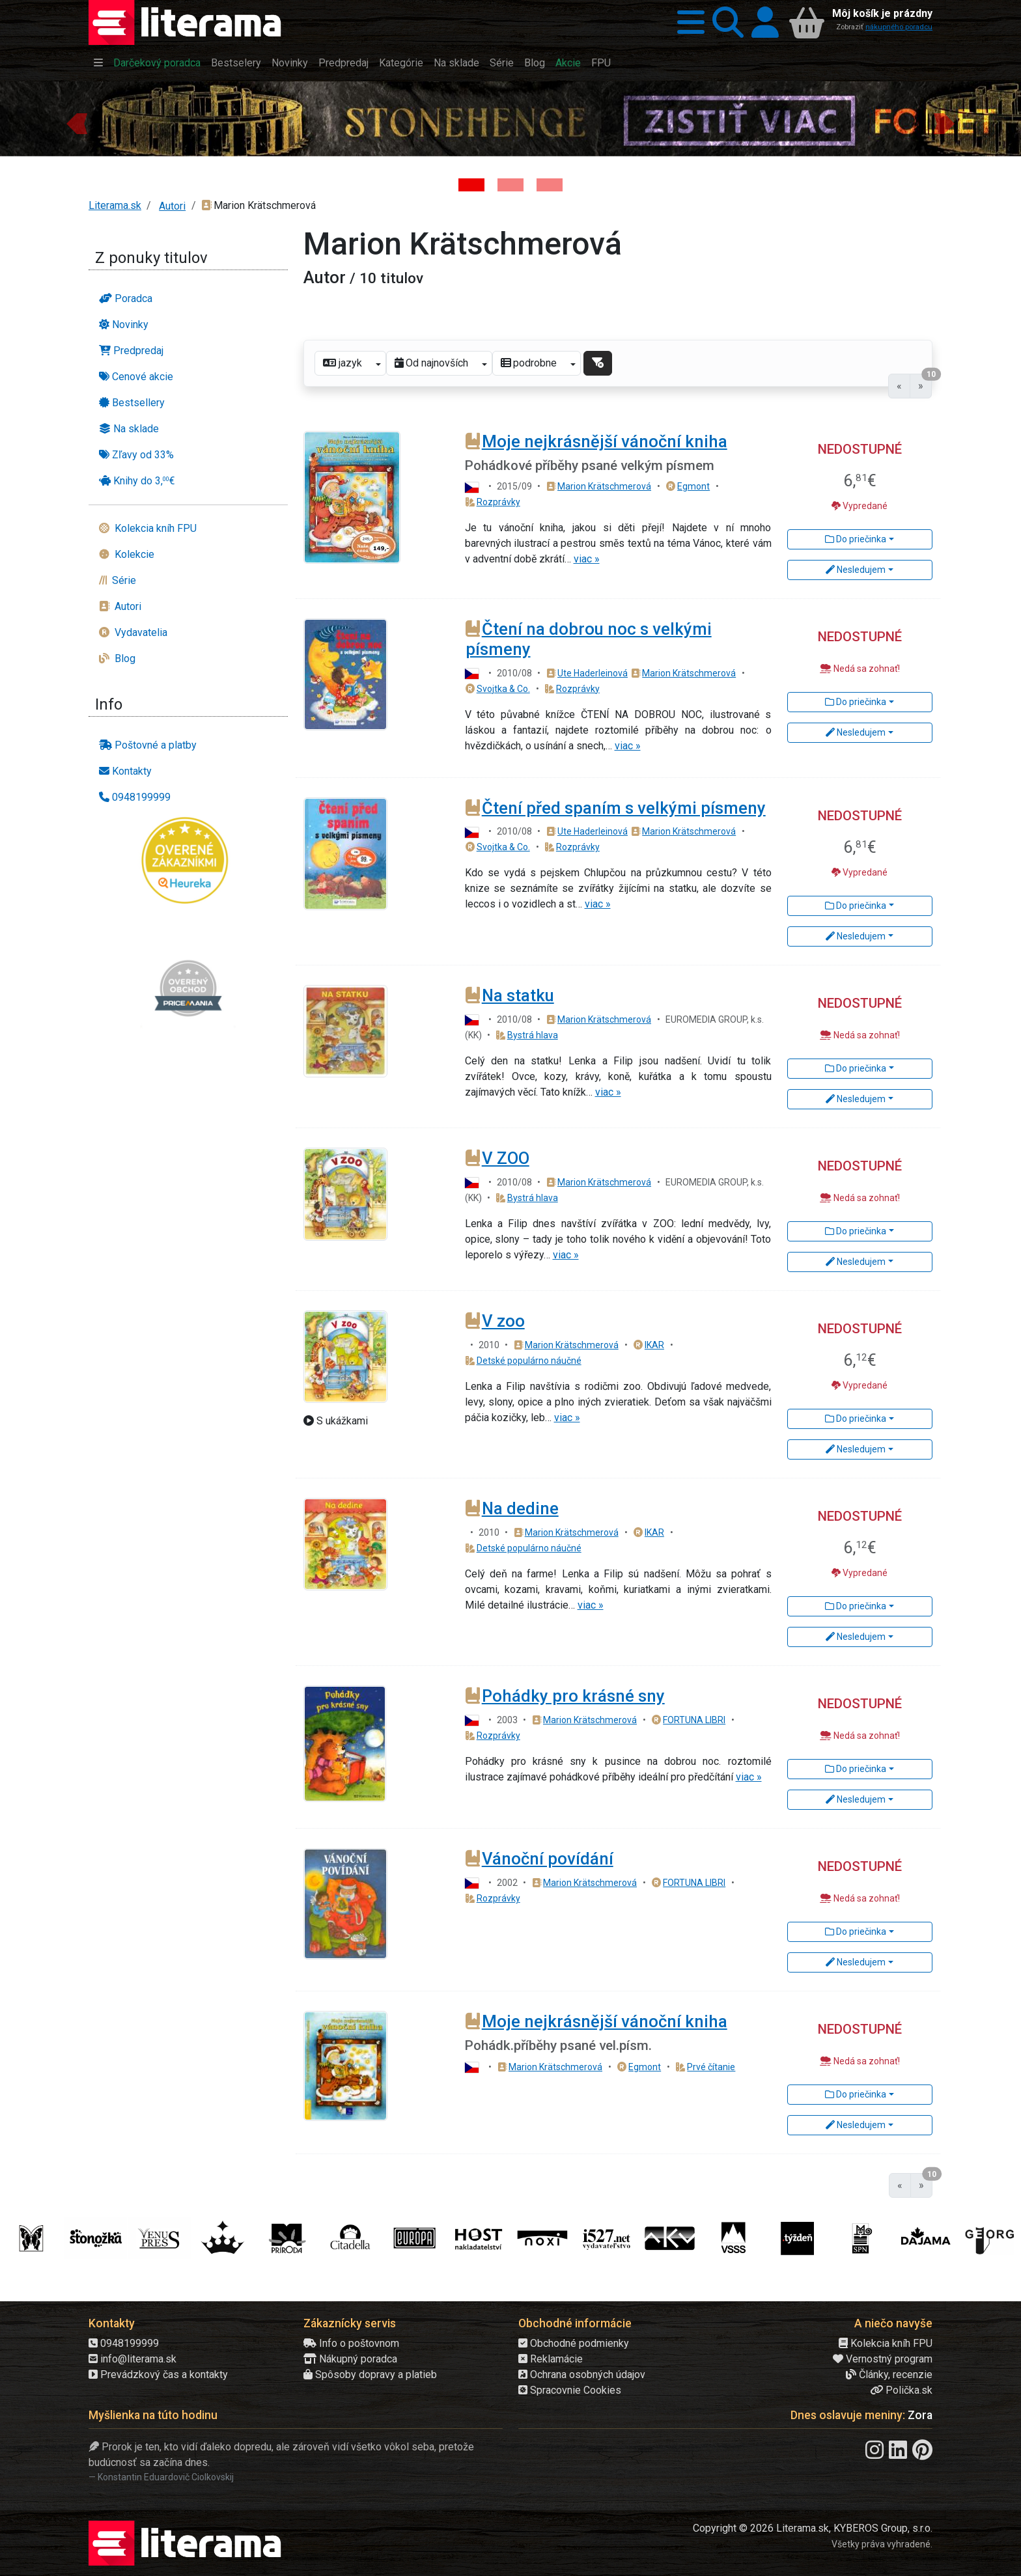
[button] (687, 22)
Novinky (290, 63)
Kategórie (401, 63)
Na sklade (456, 63)
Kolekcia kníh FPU (885, 2343)
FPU (601, 63)
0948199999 (124, 2343)
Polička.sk (901, 2390)
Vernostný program (882, 2359)
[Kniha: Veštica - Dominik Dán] (510, 185)
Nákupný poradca (350, 2359)
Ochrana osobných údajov (581, 2374)
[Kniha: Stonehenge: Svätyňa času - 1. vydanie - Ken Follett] (471, 185)
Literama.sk (115, 205)
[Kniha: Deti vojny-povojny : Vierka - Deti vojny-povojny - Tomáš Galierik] (550, 185)
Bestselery (236, 63)
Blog (534, 63)
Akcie (568, 63)
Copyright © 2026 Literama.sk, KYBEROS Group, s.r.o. (812, 2528)
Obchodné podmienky (573, 2343)
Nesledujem (856, 569)
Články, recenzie (889, 2374)
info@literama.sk (132, 2359)
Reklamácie (550, 2359)
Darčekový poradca (157, 63)
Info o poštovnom (351, 2343)
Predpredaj (343, 63)
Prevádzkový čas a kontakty (158, 2374)
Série (502, 63)
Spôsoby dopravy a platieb (370, 2374)
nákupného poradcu (898, 27)
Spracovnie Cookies (569, 2390)
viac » (587, 559)
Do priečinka (855, 539)
